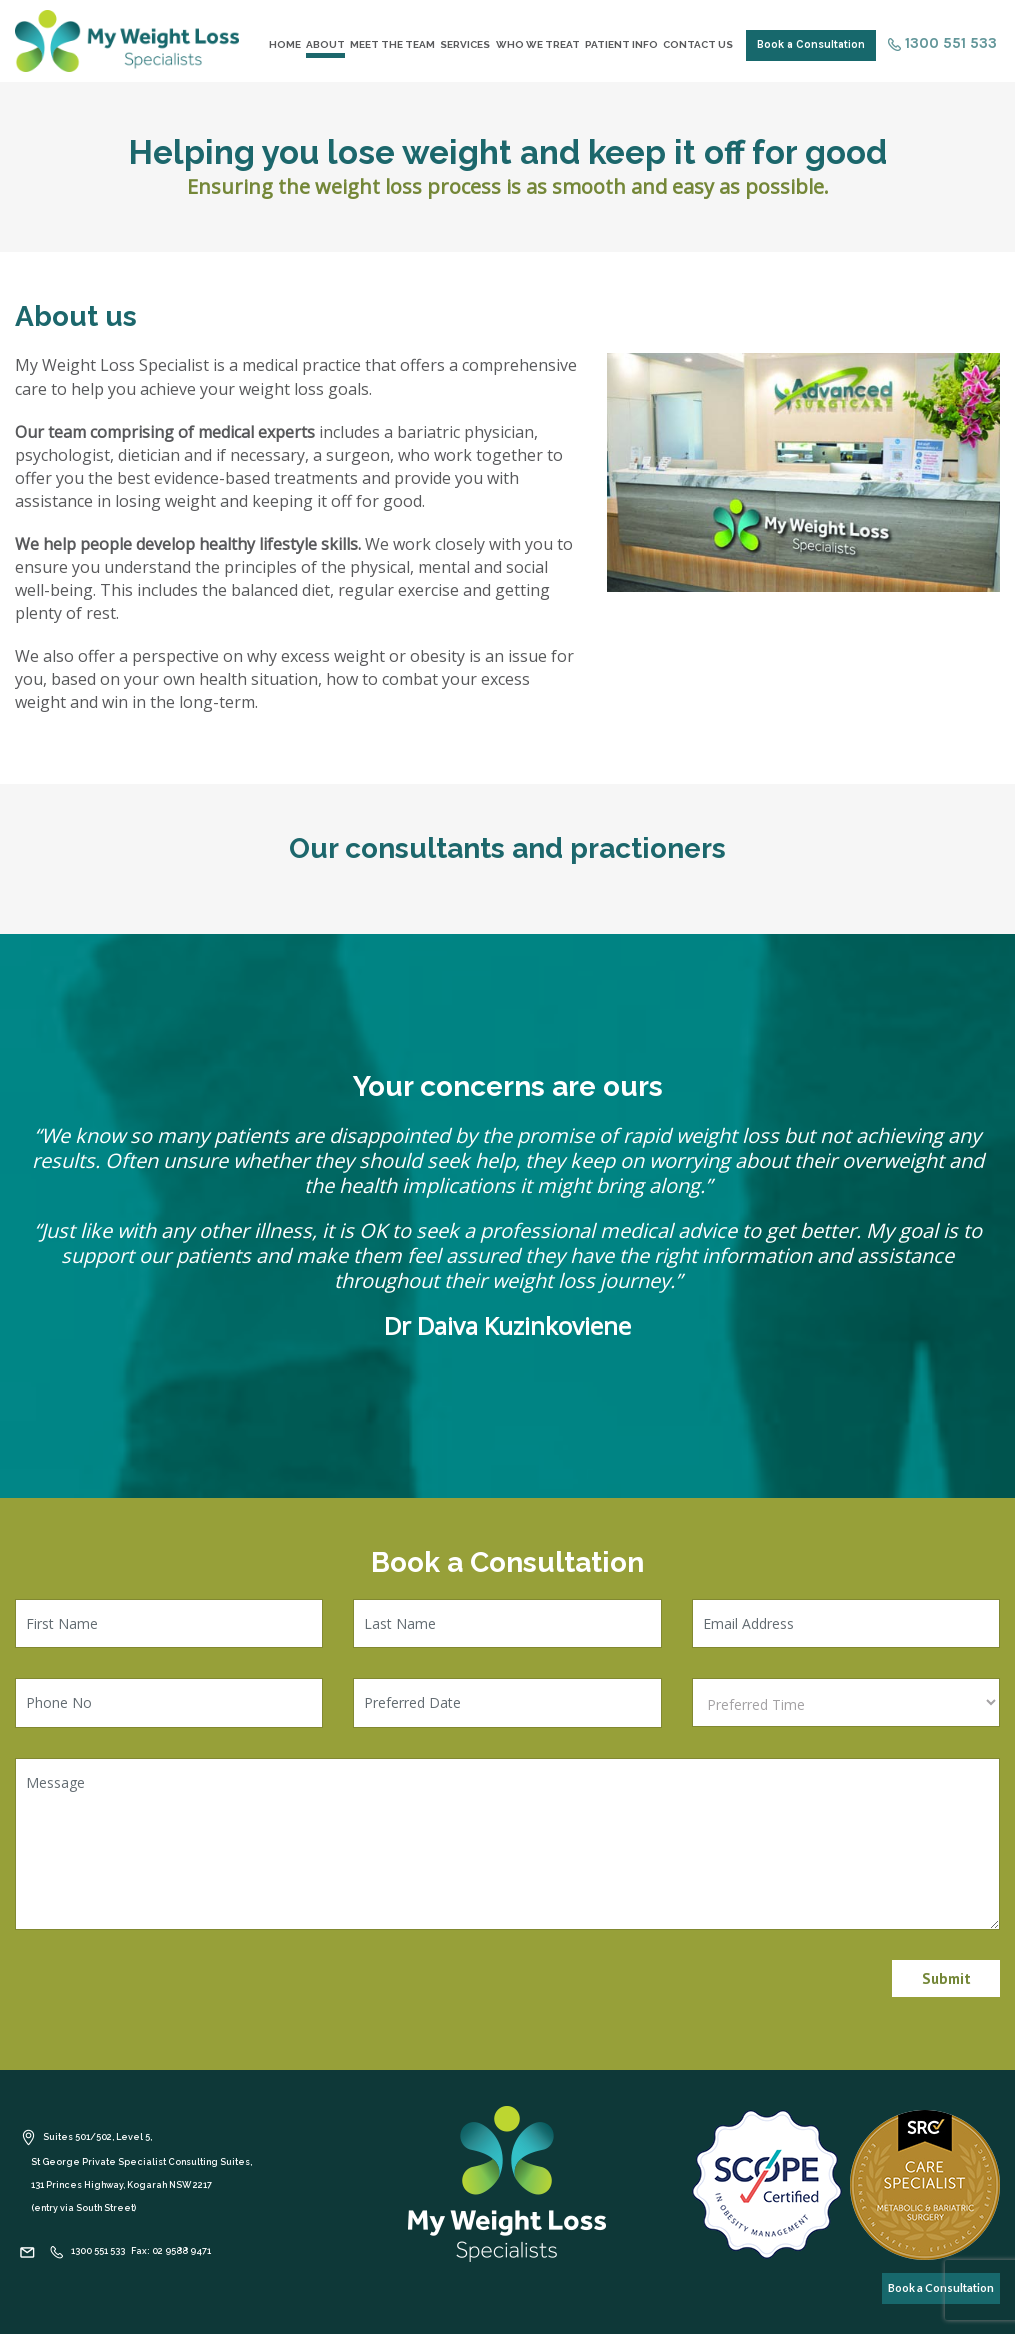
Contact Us (698, 44)
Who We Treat (538, 44)
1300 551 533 (942, 43)
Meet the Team (392, 44)
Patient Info (621, 44)
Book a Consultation (811, 44)
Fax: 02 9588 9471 (171, 2251)
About (325, 44)
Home (285, 44)
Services (465, 44)
